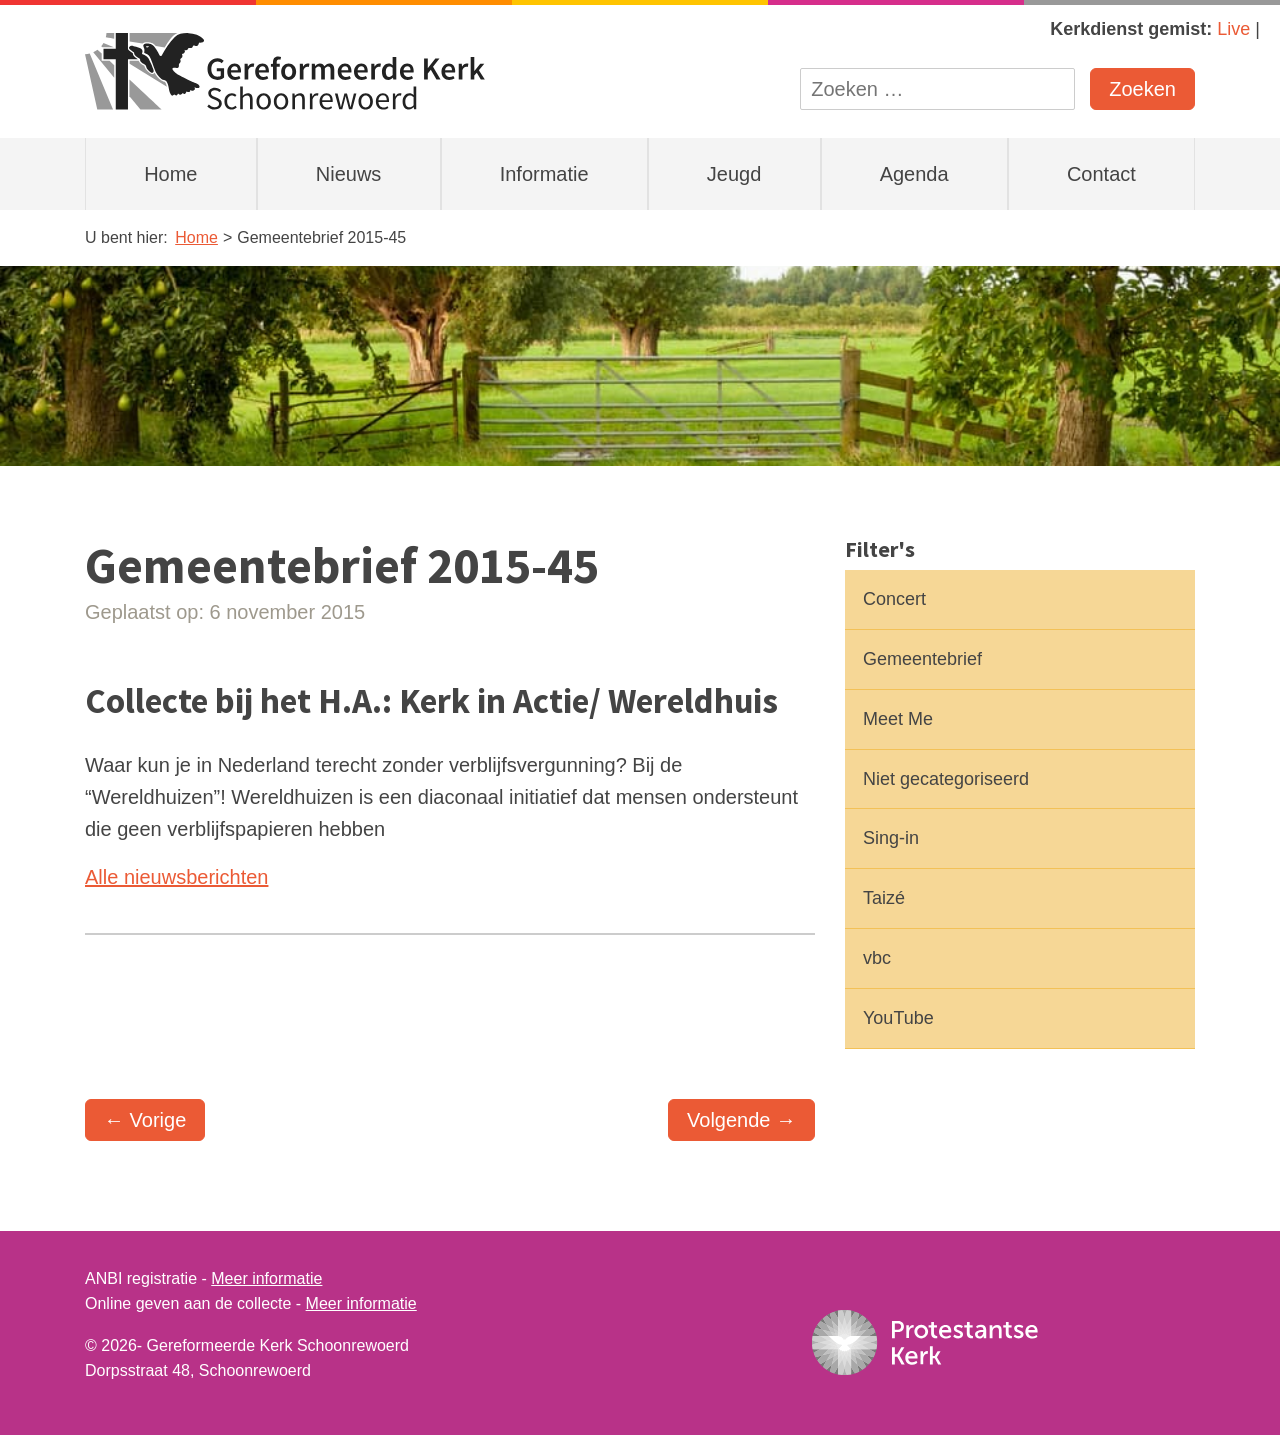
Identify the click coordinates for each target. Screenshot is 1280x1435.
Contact (1101, 174)
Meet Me (898, 719)
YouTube (898, 1018)
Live (1233, 29)
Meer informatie (266, 1278)
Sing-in (891, 838)
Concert (894, 599)
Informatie (544, 174)
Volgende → (741, 1120)
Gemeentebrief (922, 659)
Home (170, 174)
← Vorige (145, 1120)
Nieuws (349, 174)
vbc (877, 958)
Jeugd (734, 174)
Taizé (884, 898)
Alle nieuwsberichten (176, 877)
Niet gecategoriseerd (946, 779)
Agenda (914, 174)
